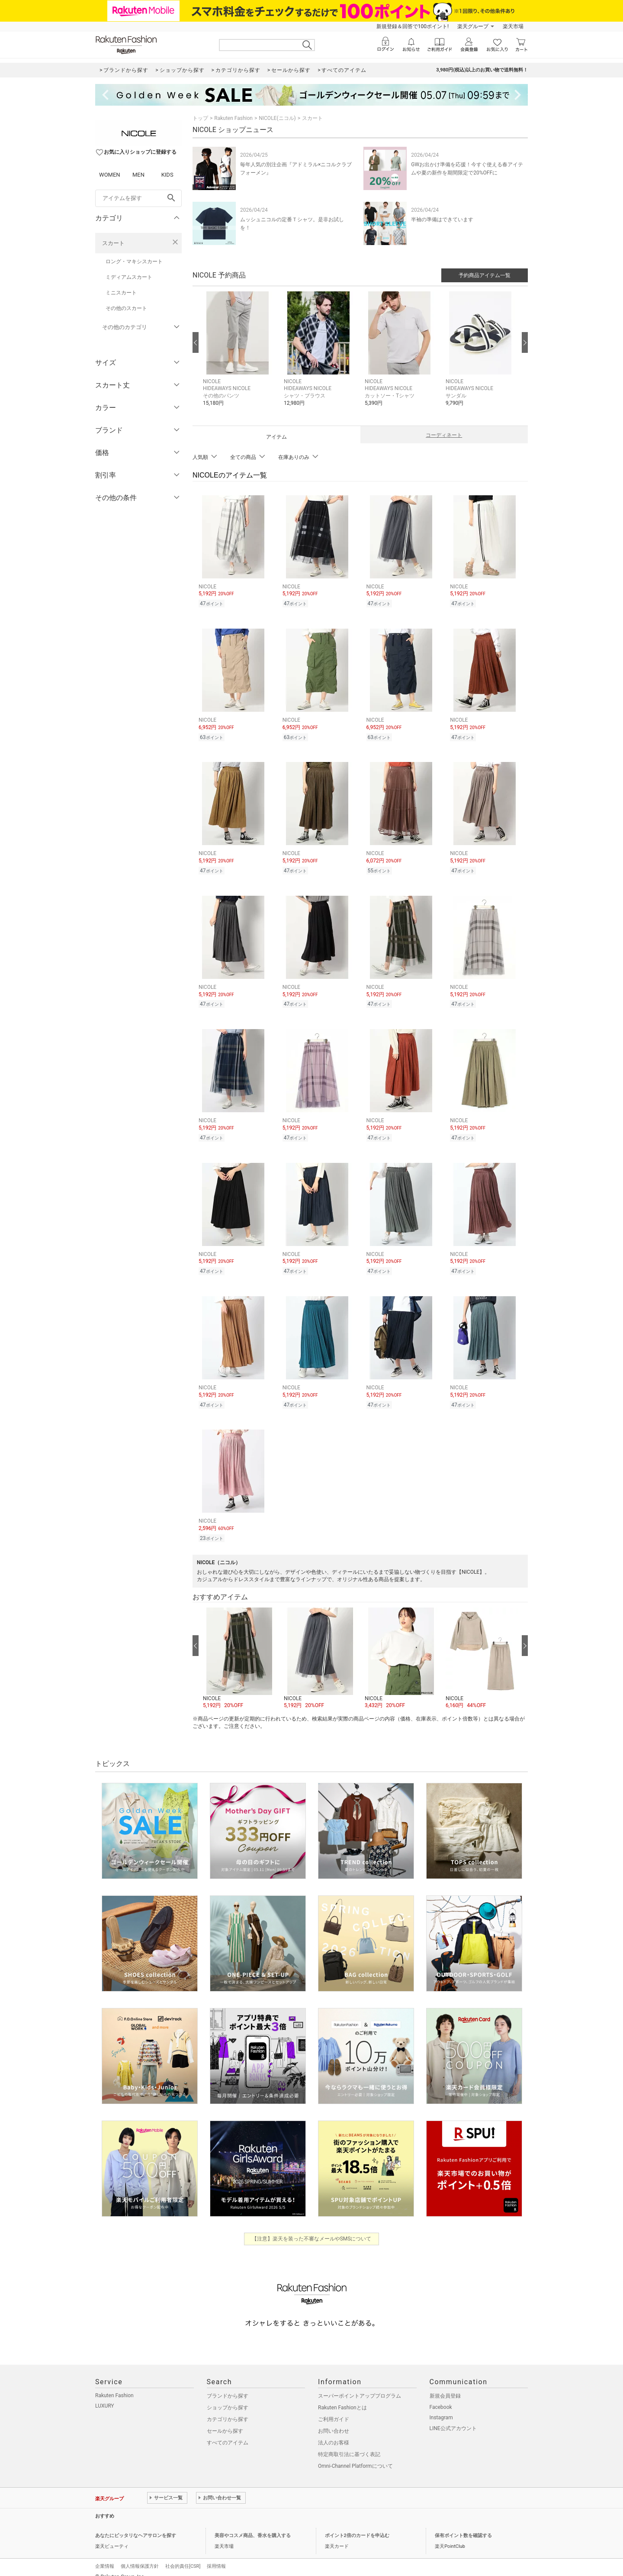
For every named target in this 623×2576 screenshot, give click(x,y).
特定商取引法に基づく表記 (349, 2444)
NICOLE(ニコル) (277, 118)
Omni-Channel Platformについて (355, 2456)
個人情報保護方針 (140, 2556)
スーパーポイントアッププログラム (359, 2385)
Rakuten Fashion (233, 118)
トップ (200, 118)
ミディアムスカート (129, 277)
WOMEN (109, 174)
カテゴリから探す (227, 2409)
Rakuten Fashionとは (342, 2397)
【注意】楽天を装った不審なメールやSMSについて (312, 2228)
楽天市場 (513, 26)
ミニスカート (121, 293)
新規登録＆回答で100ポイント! (412, 26)
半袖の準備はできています (442, 219)
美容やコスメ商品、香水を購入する (253, 2525)
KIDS (167, 174)
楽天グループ (472, 26)
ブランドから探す (227, 2385)
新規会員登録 (445, 2385)
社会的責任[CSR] (182, 2556)
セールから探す (225, 2421)
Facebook (441, 2397)
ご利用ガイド (333, 2409)
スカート (113, 243)
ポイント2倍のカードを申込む (357, 2525)
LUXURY (104, 2395)
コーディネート (444, 435)
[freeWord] (138, 198)
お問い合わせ (333, 2421)
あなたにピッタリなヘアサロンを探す (135, 2525)
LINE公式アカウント (453, 2418)
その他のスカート (126, 308)
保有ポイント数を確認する (463, 2525)
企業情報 (104, 2556)
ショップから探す (227, 2397)
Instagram (441, 2407)
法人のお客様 (333, 2432)
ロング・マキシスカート (134, 261)
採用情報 (216, 2556)
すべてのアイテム (227, 2432)
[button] (239, 355)
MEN (138, 174)
